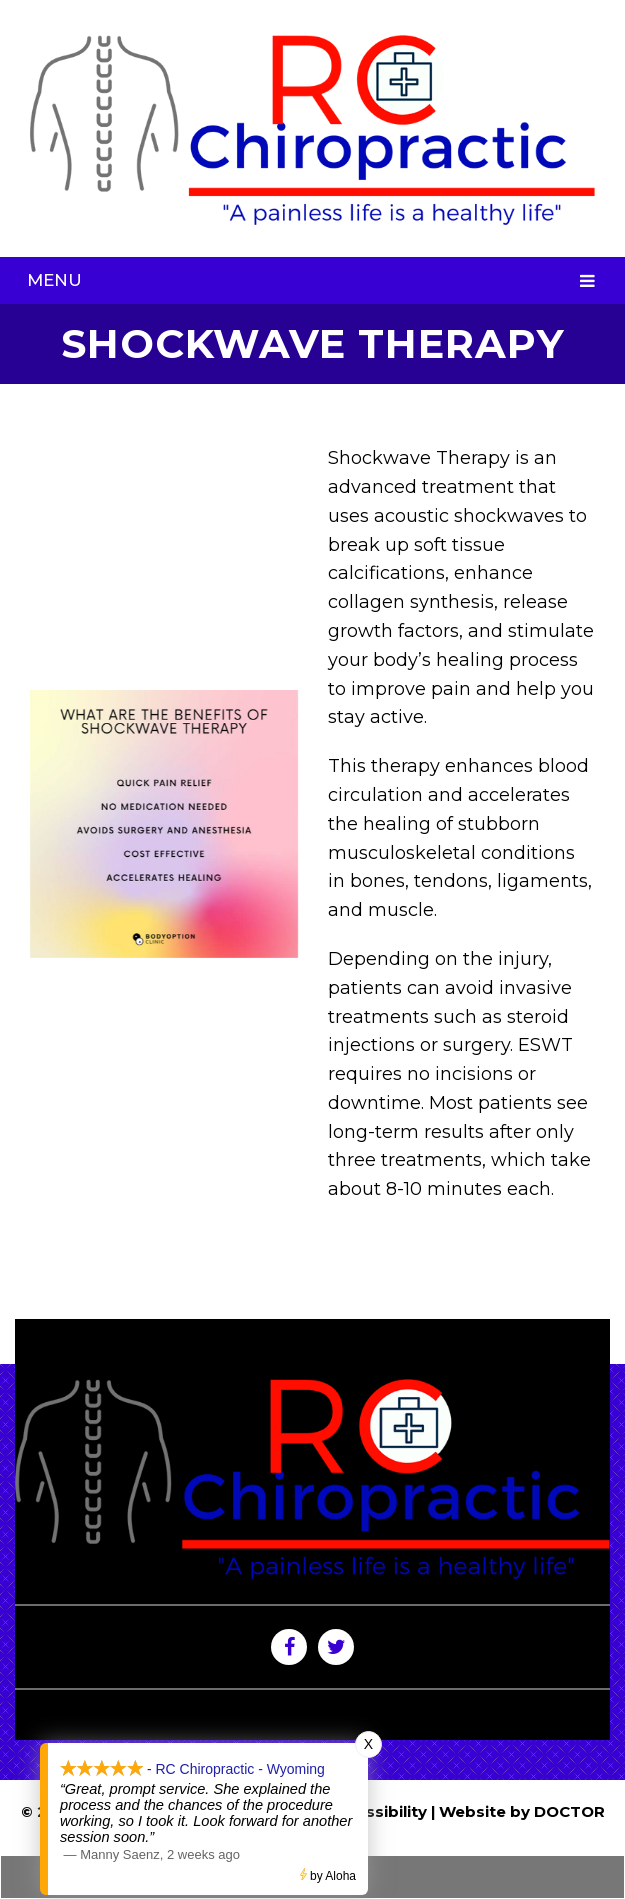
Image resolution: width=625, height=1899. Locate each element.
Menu (54, 280)
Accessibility (377, 1811)
